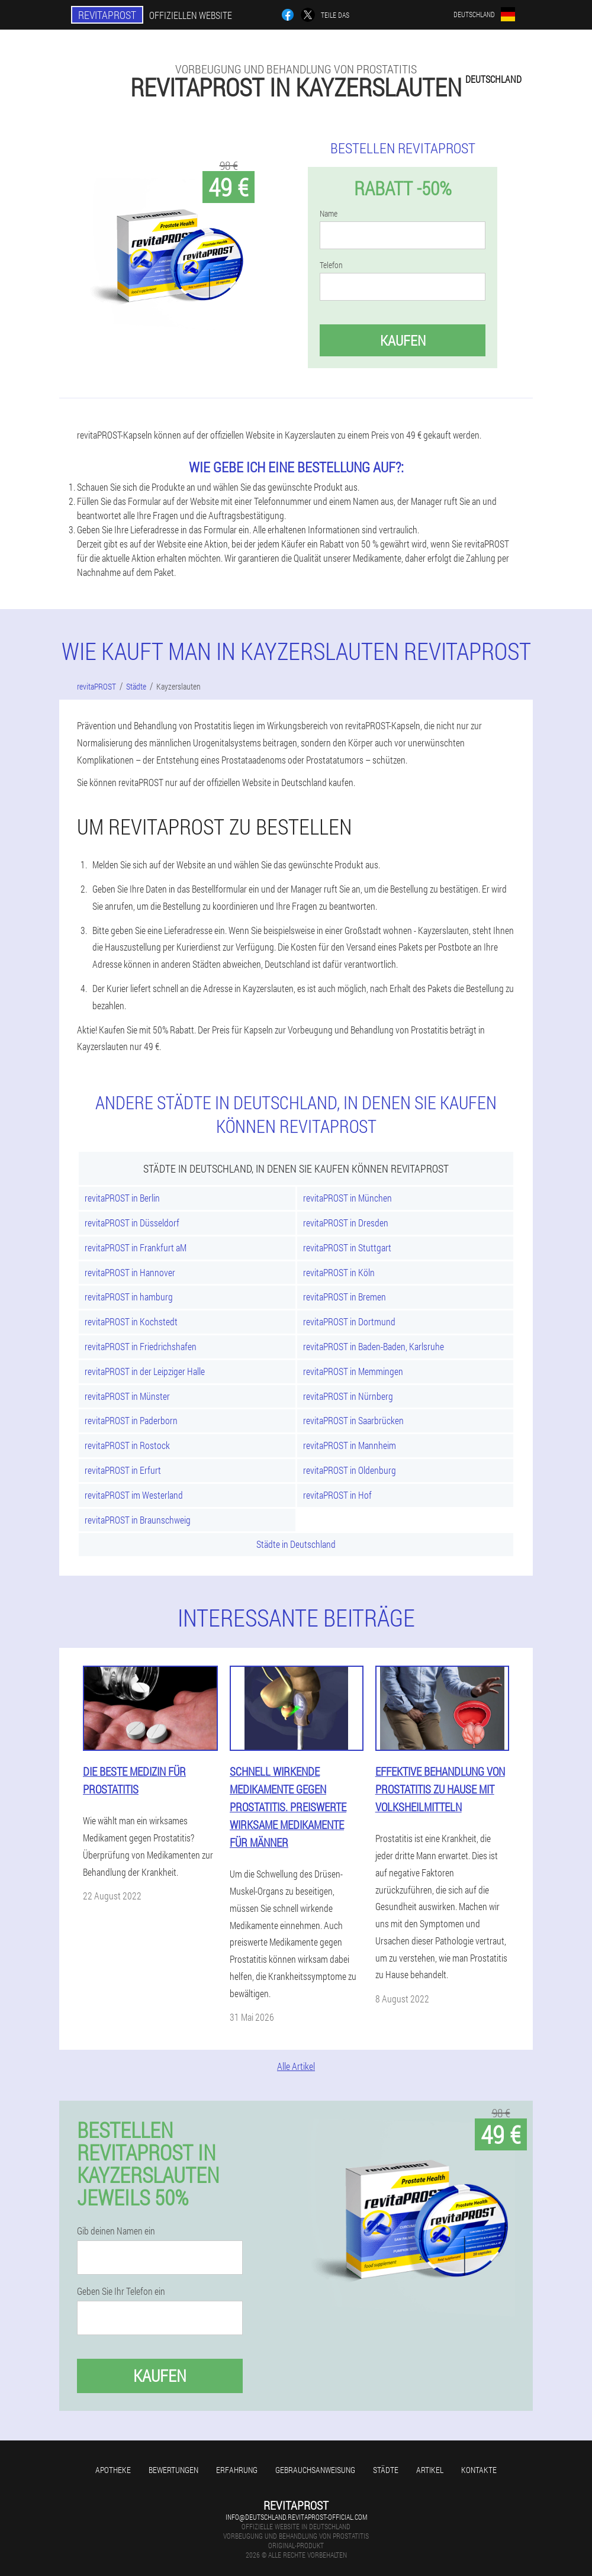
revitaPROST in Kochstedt (131, 1321)
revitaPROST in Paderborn (131, 1420)
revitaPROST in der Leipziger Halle (145, 1371)
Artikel (429, 2469)
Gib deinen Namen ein (116, 2231)
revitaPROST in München (347, 1198)
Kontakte (479, 2469)
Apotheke (113, 2469)
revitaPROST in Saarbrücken (353, 1420)
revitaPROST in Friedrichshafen (141, 1346)
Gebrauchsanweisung (315, 2469)
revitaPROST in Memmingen (353, 1371)
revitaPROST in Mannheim (349, 1445)
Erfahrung (237, 2469)
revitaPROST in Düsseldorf (132, 1222)
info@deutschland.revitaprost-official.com (296, 2517)
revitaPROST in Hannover (130, 1272)
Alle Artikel (296, 2066)
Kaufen (403, 340)
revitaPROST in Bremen (344, 1296)
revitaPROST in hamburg (129, 1296)
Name (328, 214)
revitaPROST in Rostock (127, 1445)
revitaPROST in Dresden (345, 1222)
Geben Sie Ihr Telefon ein (121, 2291)
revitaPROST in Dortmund (349, 1321)
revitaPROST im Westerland (134, 1495)
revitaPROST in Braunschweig (138, 1520)
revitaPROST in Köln (339, 1272)
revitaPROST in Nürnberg (348, 1396)
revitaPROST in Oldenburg (349, 1470)
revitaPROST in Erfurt (123, 1470)
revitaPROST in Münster (127, 1396)
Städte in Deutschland (296, 1544)
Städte (385, 2469)
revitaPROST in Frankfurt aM (135, 1247)
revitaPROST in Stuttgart (347, 1247)
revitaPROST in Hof (337, 1495)
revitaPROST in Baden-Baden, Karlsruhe (373, 1346)
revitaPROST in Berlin (122, 1198)
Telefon (331, 265)
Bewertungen (173, 2469)
